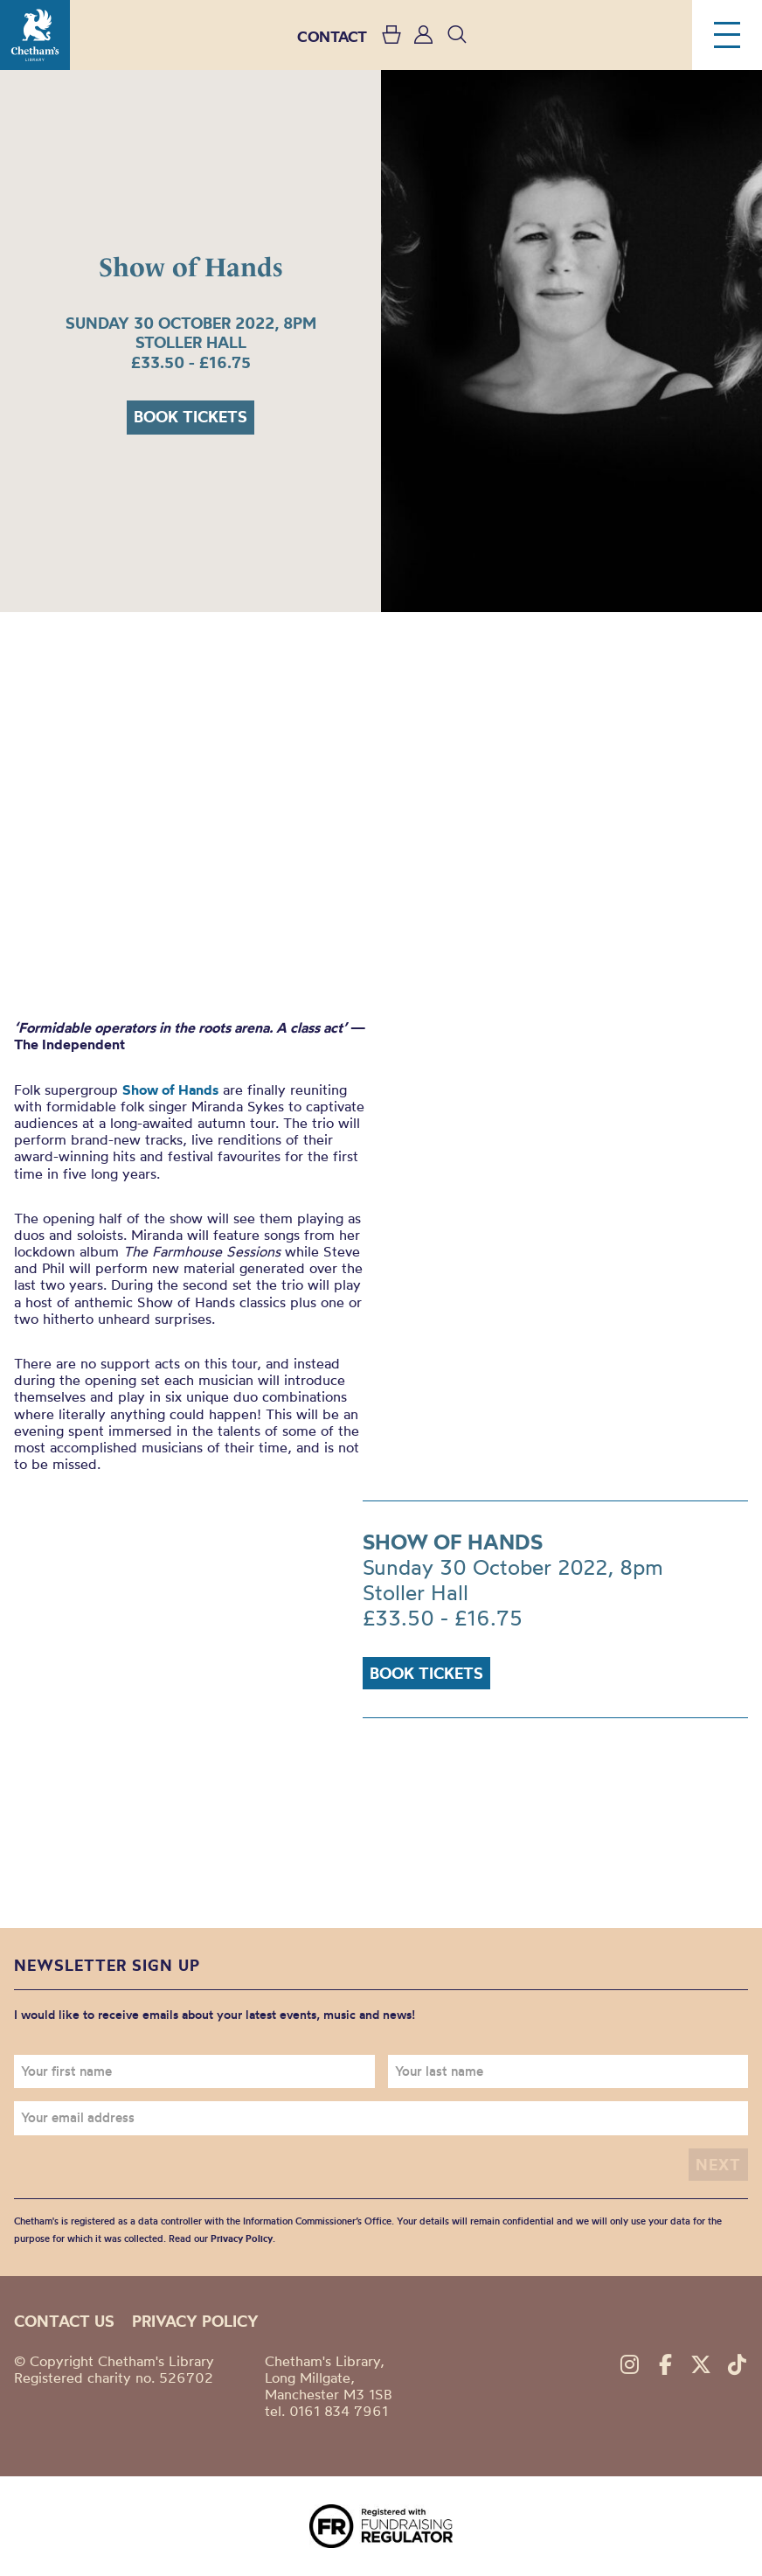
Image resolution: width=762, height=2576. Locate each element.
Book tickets (190, 417)
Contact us (64, 2321)
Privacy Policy (242, 2238)
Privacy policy (195, 2321)
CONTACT (332, 36)
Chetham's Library (35, 35)
